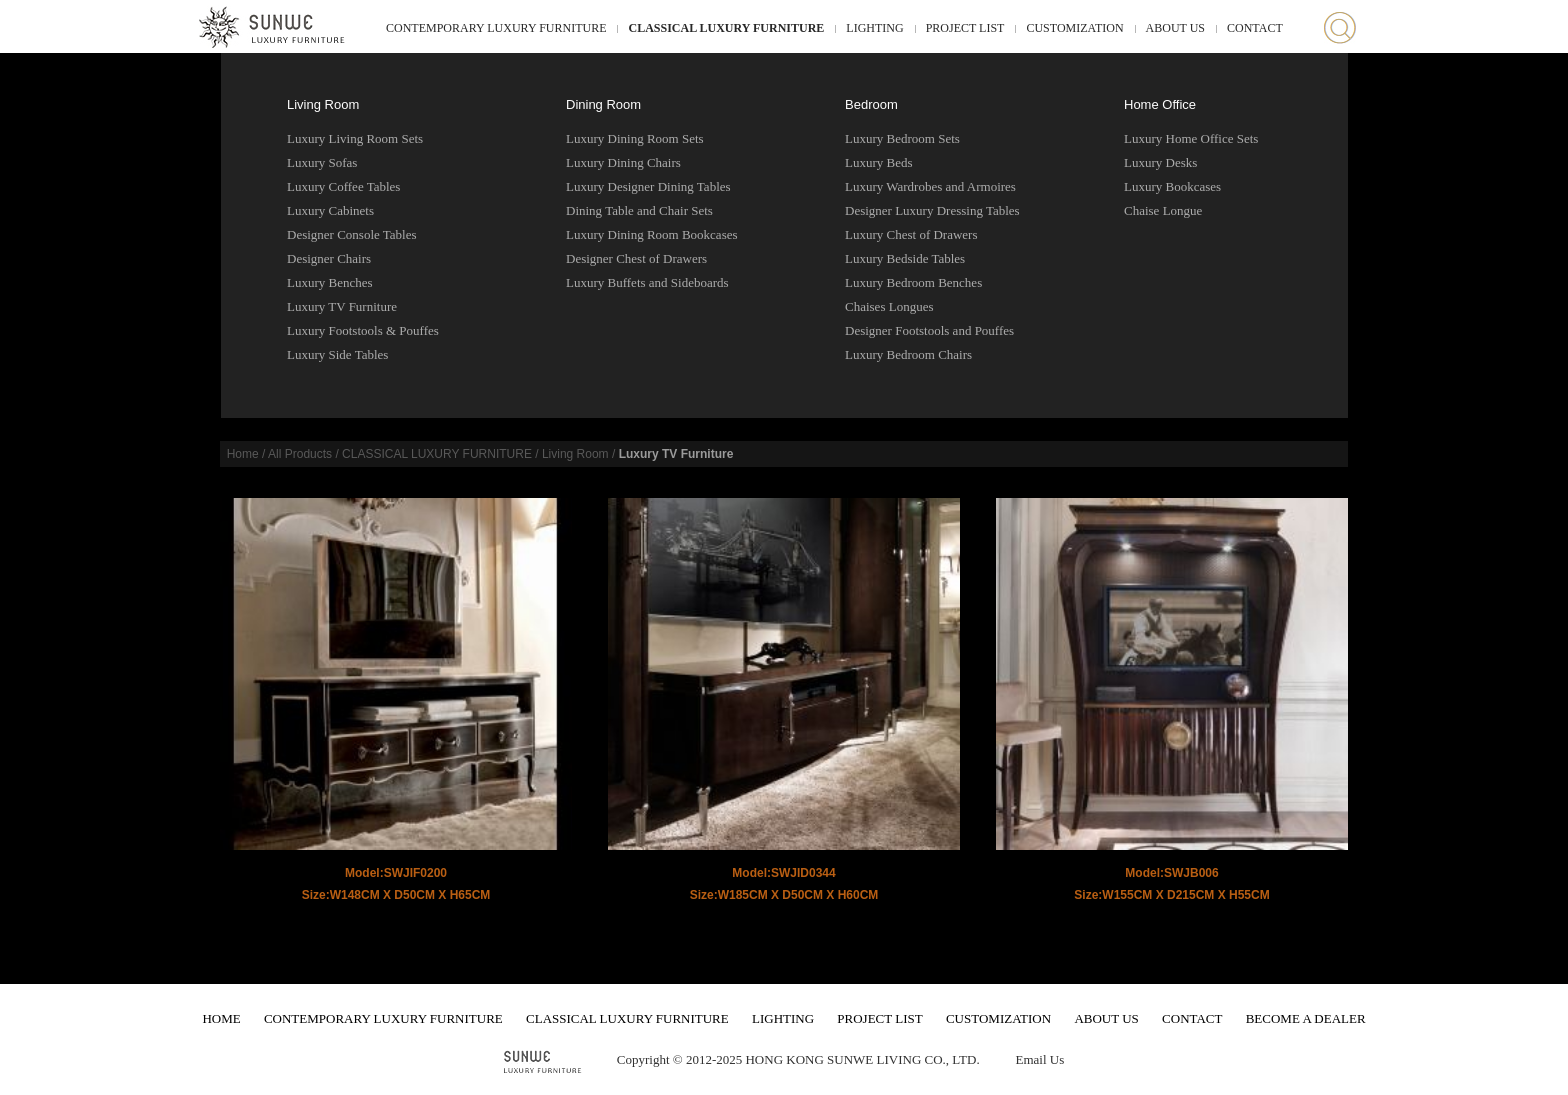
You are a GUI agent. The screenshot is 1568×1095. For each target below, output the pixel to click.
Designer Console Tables (352, 234)
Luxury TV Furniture (342, 306)
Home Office (1160, 104)
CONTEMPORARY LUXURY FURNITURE (496, 28)
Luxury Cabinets (330, 210)
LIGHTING (874, 28)
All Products (300, 454)
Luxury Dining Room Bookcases (652, 234)
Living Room (323, 104)
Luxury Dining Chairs (623, 162)
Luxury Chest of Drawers (911, 234)
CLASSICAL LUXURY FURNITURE (726, 28)
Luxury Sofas (322, 162)
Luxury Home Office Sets (1191, 138)
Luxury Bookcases (1172, 186)
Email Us (1039, 1059)
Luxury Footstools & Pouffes (363, 330)
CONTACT (1255, 28)
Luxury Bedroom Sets (902, 138)
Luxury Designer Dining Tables (648, 186)
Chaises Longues (889, 306)
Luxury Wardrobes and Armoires (930, 186)
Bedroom (871, 104)
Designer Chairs (329, 258)
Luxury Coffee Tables (343, 186)
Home (243, 454)
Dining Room (603, 104)
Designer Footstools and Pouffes (929, 330)
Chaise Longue (1163, 210)
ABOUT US (1175, 28)
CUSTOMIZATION (1074, 28)
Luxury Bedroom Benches (913, 282)
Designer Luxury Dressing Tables (932, 210)
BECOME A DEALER (1306, 1018)
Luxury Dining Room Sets (635, 138)
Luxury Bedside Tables (905, 258)
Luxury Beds (879, 162)
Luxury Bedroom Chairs (908, 354)
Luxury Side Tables (337, 354)
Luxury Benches (330, 282)
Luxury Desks (1160, 162)
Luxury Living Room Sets (355, 138)
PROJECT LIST (965, 28)
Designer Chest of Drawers (636, 258)
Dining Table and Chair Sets (639, 210)
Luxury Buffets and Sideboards (647, 282)
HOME (221, 1018)
